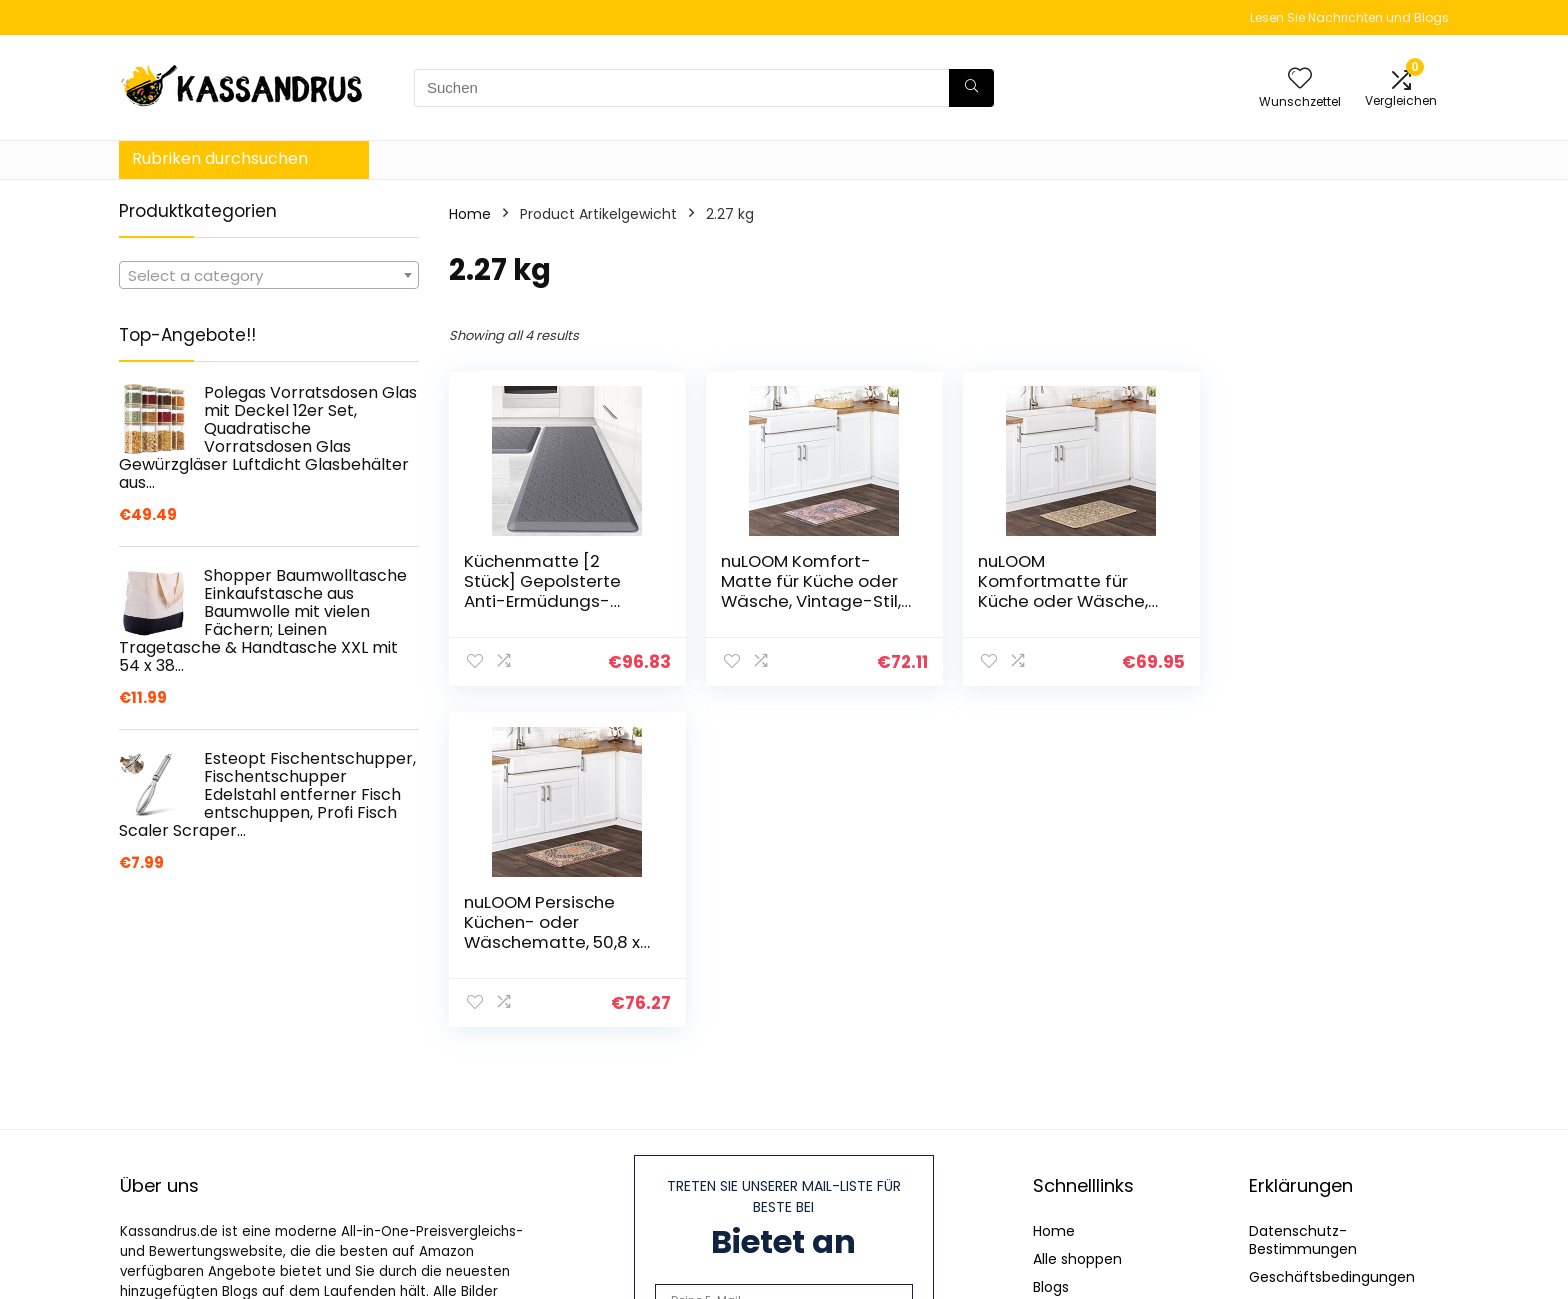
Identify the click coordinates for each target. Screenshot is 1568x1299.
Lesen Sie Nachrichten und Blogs (1349, 17)
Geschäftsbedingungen (1332, 1277)
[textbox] (269, 276)
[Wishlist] (1300, 79)
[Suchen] (971, 88)
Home (470, 214)
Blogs (1051, 1287)
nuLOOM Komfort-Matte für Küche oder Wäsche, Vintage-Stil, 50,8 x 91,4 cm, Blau (809, 591)
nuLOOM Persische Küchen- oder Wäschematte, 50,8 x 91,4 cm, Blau (1317, 591)
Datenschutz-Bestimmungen (1303, 1240)
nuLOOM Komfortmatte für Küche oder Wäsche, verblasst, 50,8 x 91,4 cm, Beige (1059, 601)
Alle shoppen (1077, 1259)
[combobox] (269, 275)
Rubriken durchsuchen (220, 158)
